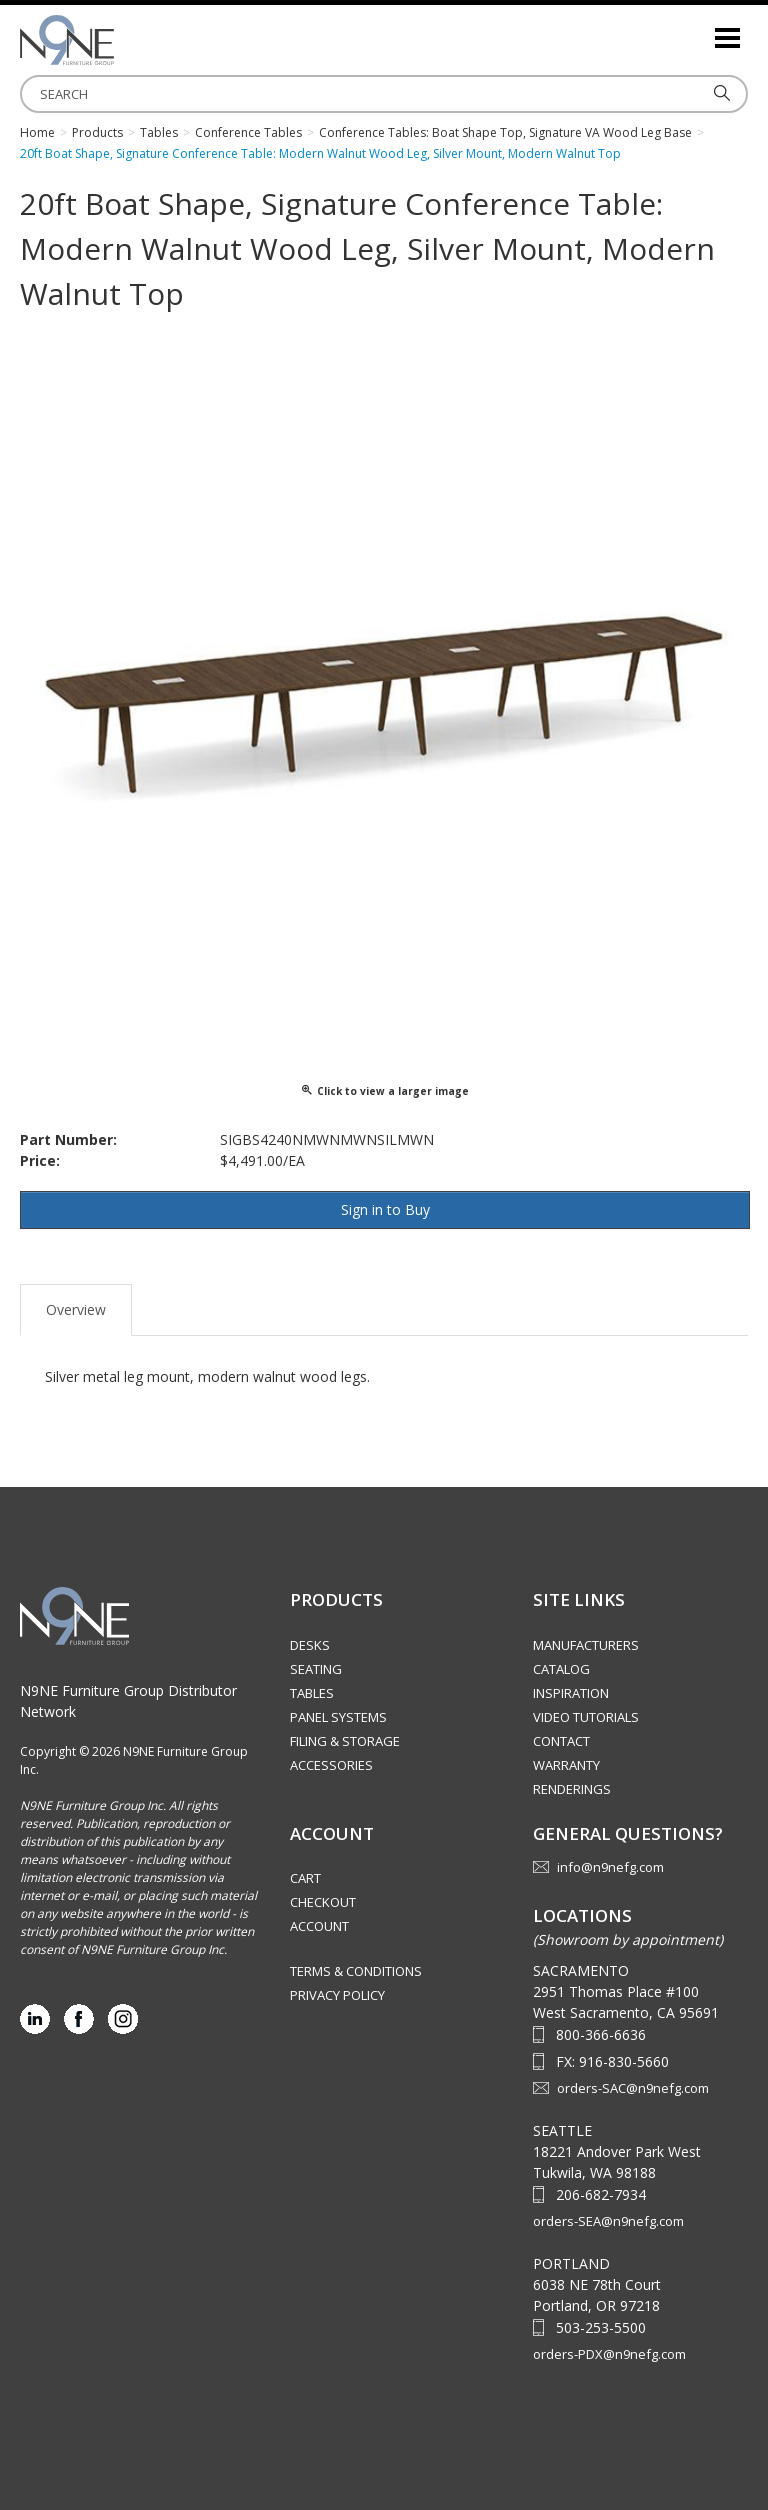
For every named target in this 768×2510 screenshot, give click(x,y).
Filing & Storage (345, 1741)
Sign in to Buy (385, 1209)
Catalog (561, 1669)
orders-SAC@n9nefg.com (633, 2088)
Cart (305, 1878)
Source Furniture (120, 40)
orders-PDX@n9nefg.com (609, 2354)
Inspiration (571, 1693)
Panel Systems (338, 1717)
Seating (316, 1669)
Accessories (331, 1765)
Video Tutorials (586, 1717)
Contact (561, 1741)
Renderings (572, 1789)
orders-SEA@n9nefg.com (608, 2221)
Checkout (323, 1902)
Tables (312, 1693)
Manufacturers (586, 1645)
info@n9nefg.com (610, 1867)
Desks (310, 1645)
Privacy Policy (337, 1995)
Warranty (566, 1765)
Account (319, 1926)
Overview (76, 1309)
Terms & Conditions (356, 1971)
